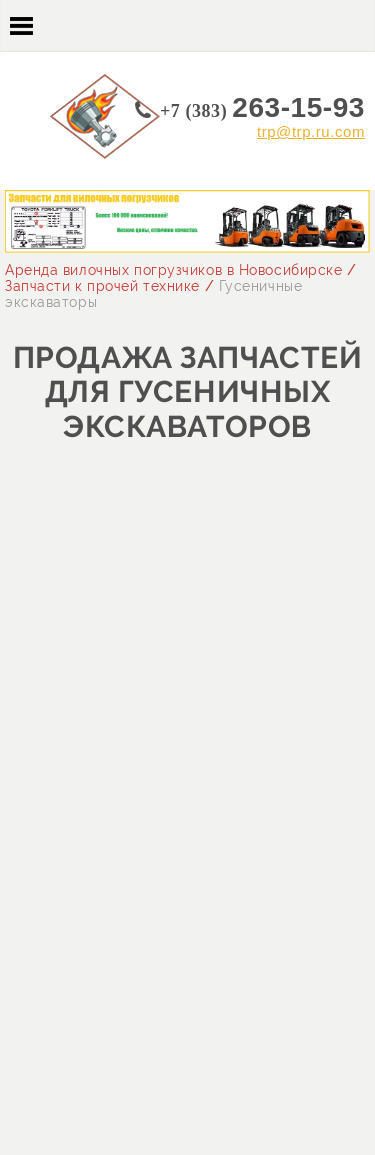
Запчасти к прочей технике (102, 286)
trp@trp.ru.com (311, 131)
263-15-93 (262, 107)
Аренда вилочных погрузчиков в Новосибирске (174, 270)
